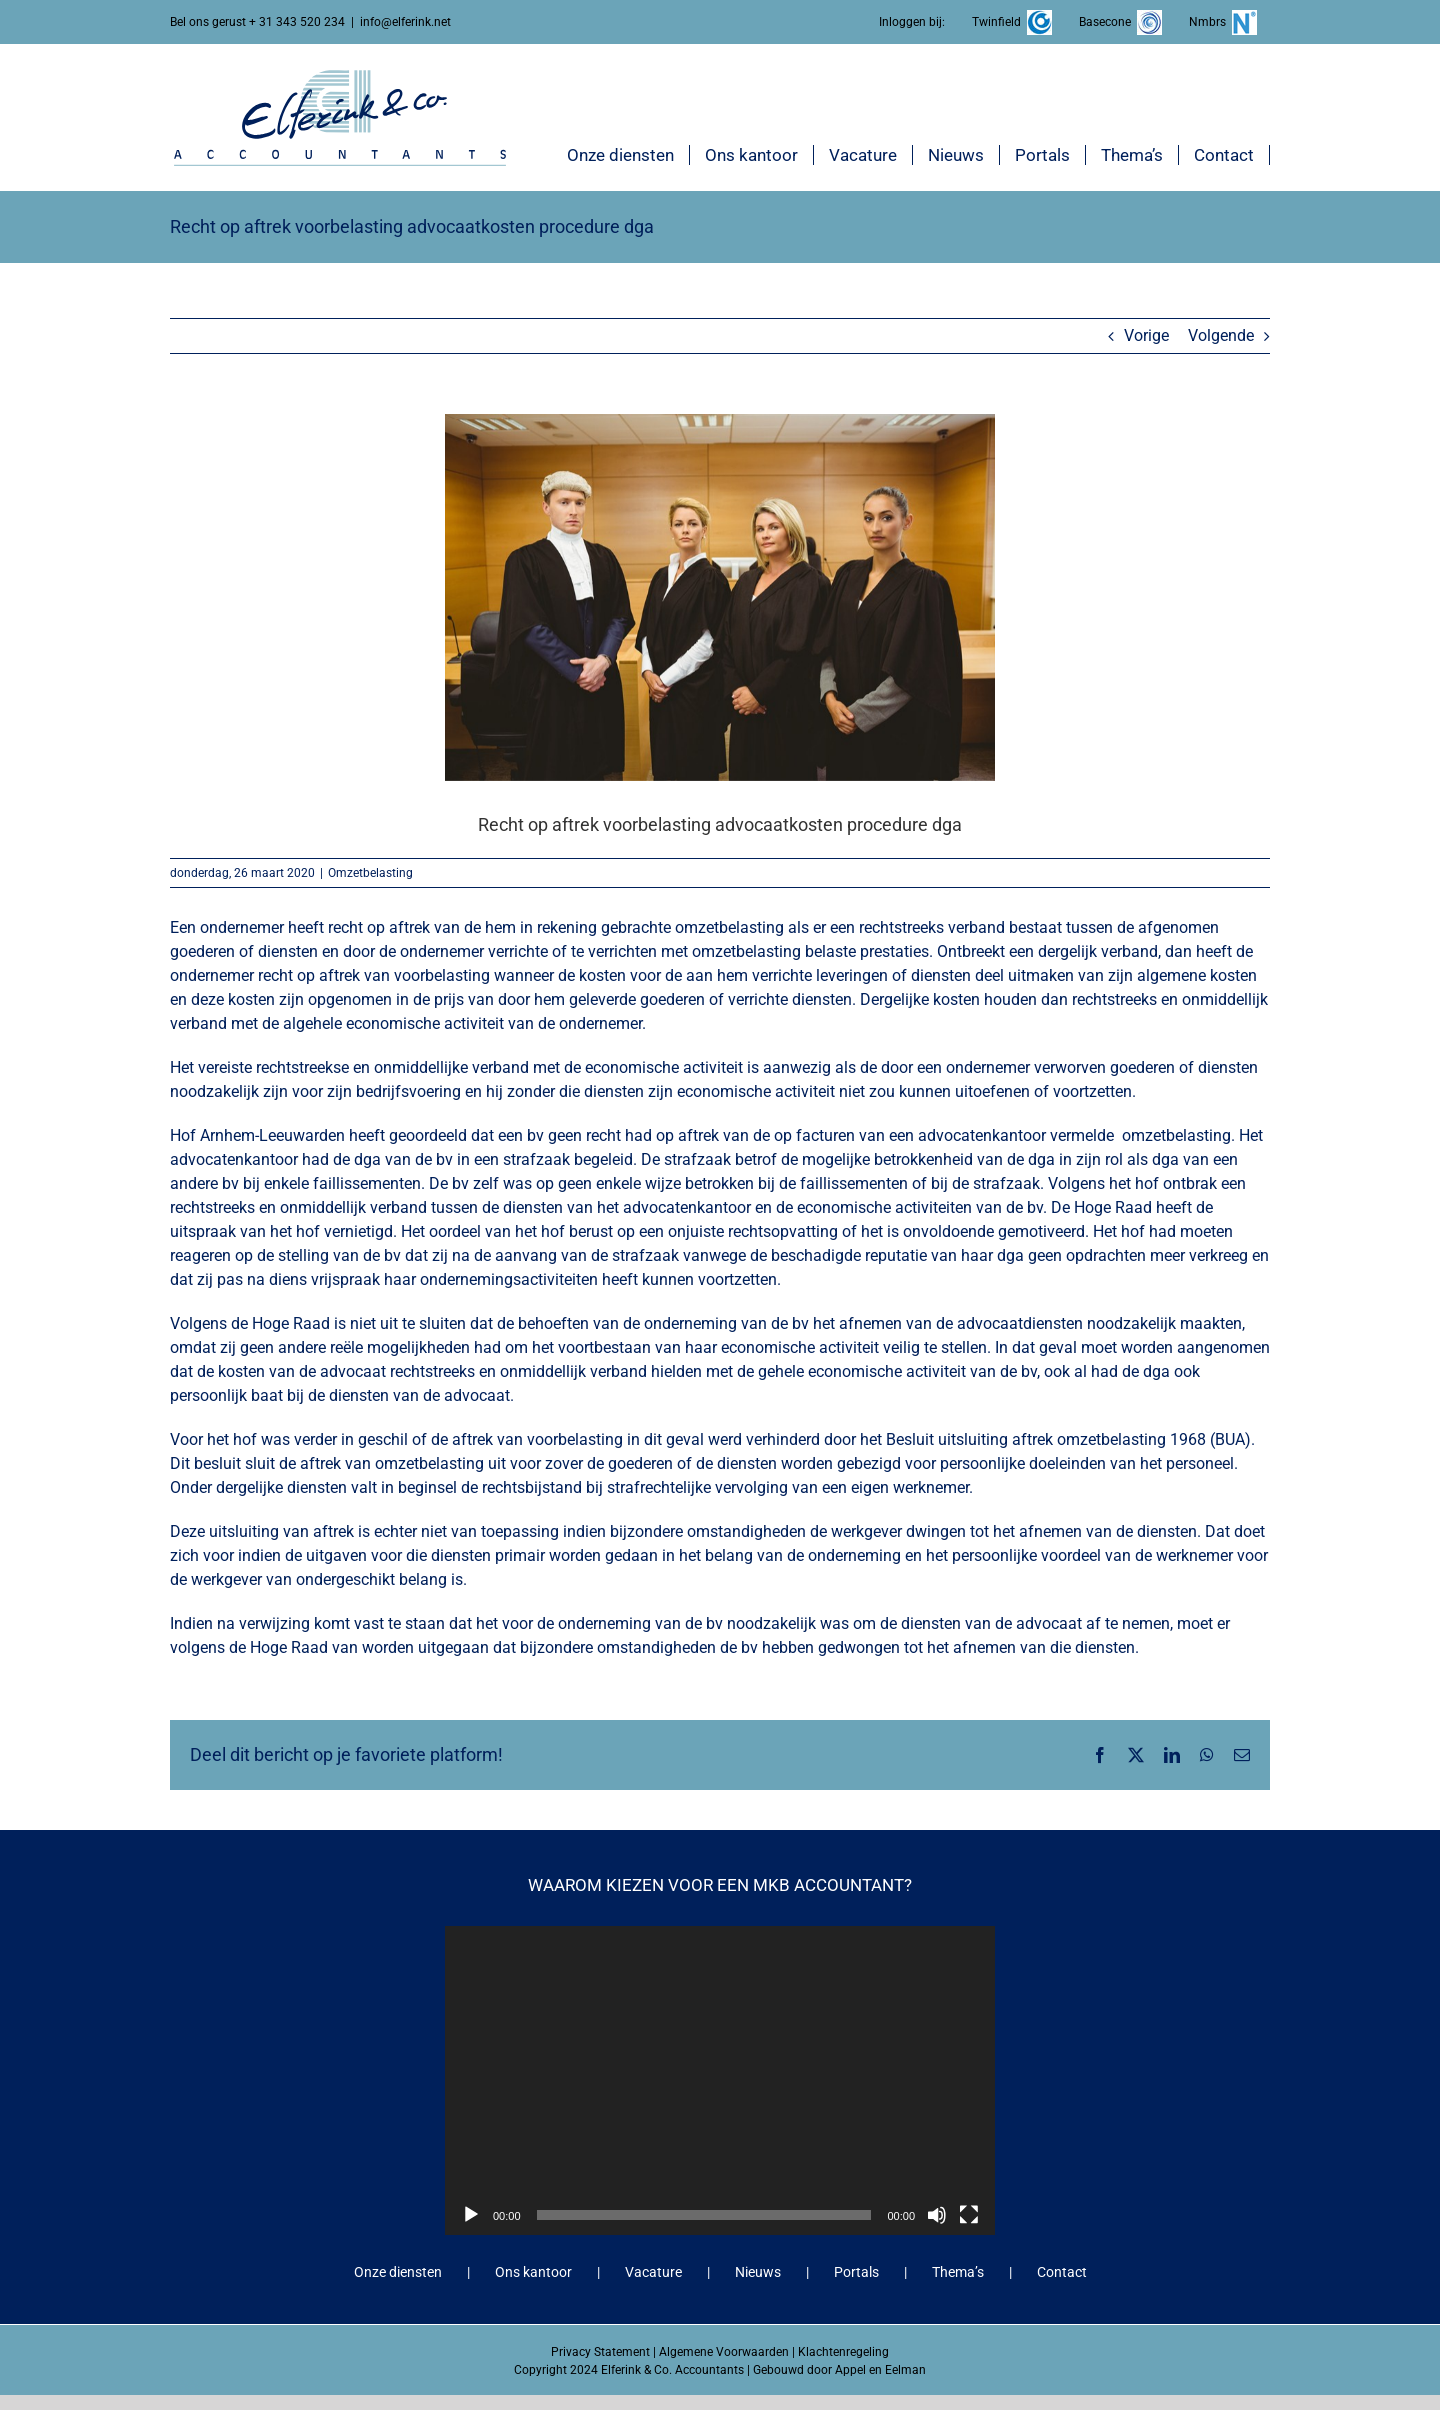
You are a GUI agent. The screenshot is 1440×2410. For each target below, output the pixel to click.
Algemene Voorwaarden (724, 2352)
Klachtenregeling (843, 2352)
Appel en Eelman (880, 2370)
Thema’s (958, 2272)
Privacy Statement (600, 2352)
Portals (856, 2272)
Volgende (1221, 335)
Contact (1062, 2272)
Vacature (653, 2272)
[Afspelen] (471, 2215)
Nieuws (758, 2272)
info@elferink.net (405, 22)
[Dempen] (937, 2215)
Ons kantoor (533, 2272)
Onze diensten (398, 2272)
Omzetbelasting (370, 873)
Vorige (1146, 335)
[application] (720, 2080)
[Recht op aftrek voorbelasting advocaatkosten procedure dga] (720, 597)
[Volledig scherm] (969, 2215)
